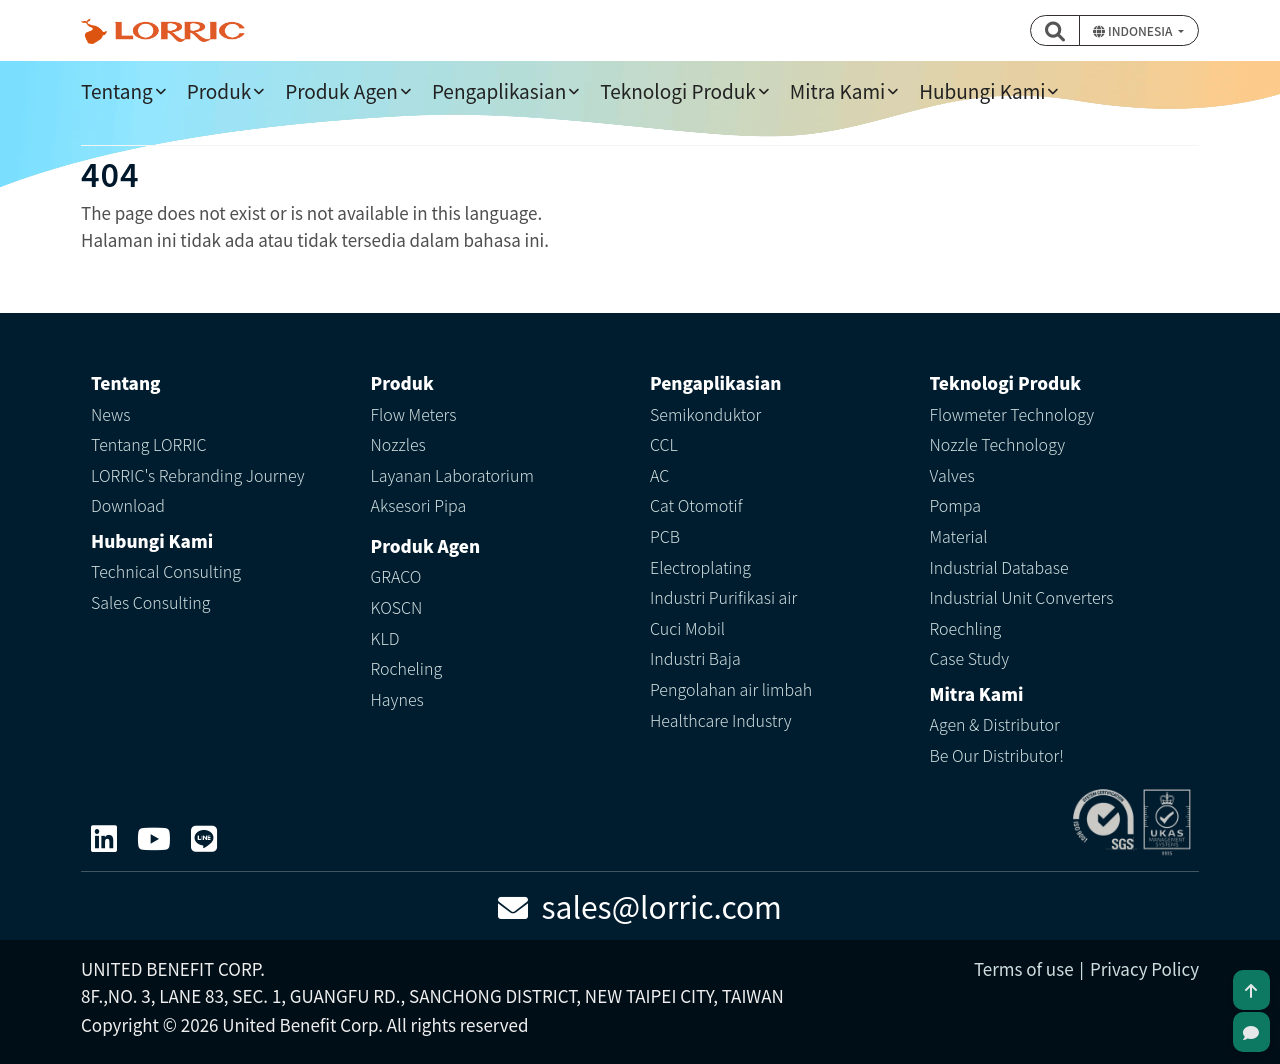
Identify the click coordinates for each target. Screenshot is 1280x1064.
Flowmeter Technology (1012, 414)
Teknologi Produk (678, 90)
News (111, 414)
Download (128, 505)
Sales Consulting (151, 602)
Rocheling (407, 668)
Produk (219, 90)
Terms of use (1024, 968)
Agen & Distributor (995, 724)
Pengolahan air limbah (731, 689)
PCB (665, 536)
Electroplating (700, 567)
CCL (664, 444)
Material (959, 536)
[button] (1055, 30)
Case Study (970, 658)
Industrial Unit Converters (1022, 597)
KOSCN (397, 607)
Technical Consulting (166, 571)
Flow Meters (414, 414)
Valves (952, 475)
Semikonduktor (705, 414)
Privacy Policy (1144, 968)
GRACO (396, 576)
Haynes (397, 699)
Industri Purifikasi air (723, 597)
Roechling (966, 628)
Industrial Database (999, 567)
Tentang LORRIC (148, 444)
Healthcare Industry (721, 720)
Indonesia (1134, 30)
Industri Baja (695, 658)
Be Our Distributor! (997, 755)
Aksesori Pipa (419, 505)
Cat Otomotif (696, 505)
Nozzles (398, 444)
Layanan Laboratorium (452, 475)
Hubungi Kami (982, 90)
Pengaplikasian (499, 90)
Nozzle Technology (998, 444)
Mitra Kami (837, 90)
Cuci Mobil (687, 628)
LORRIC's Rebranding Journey (198, 475)
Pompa (955, 505)
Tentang (117, 90)
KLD (385, 638)
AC (659, 475)
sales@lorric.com (640, 906)
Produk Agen (341, 90)
